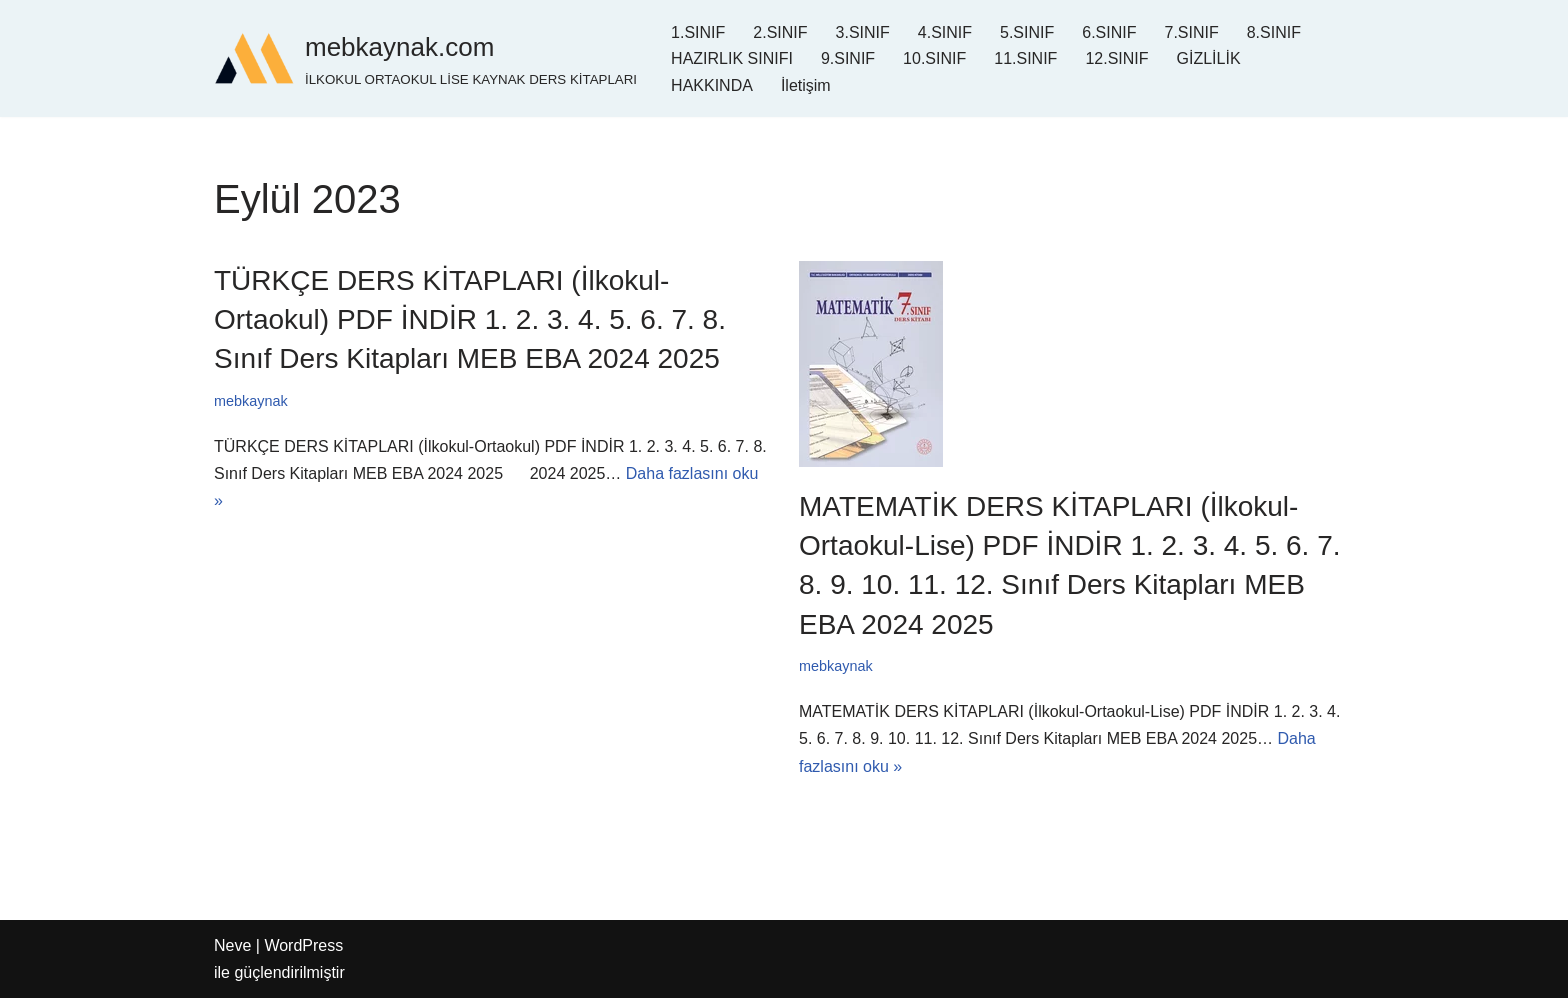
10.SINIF (934, 58)
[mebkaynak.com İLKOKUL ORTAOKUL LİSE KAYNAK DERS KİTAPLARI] (425, 58)
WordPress (303, 945)
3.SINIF (863, 32)
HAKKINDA (712, 85)
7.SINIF (1191, 32)
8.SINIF (1274, 32)
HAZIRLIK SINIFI (732, 58)
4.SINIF (945, 32)
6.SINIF (1109, 32)
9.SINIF (848, 58)
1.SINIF (698, 32)
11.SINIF (1025, 58)
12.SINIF (1116, 58)
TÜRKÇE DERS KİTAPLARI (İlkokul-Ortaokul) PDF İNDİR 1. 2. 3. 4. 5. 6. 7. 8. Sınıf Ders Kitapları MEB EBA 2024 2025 (470, 319)
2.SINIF (780, 32)
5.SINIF (1027, 32)
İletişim (806, 85)
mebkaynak (251, 401)
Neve (232, 945)
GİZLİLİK (1209, 58)
